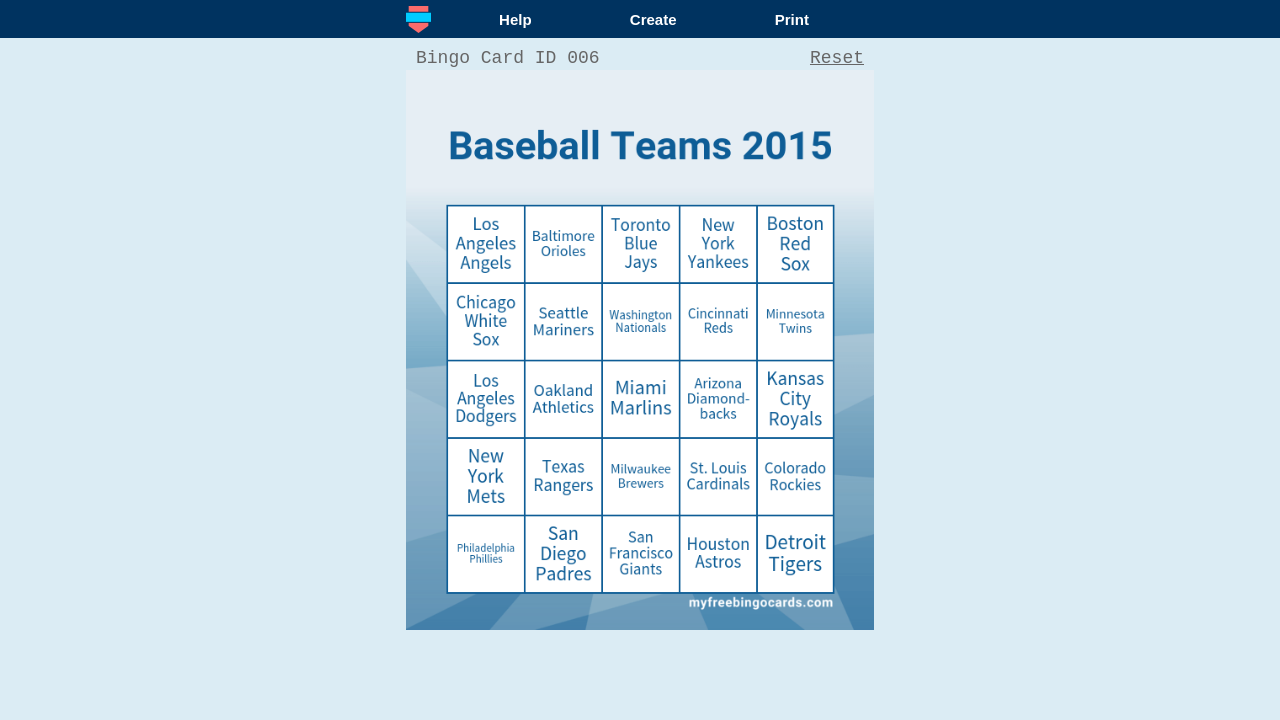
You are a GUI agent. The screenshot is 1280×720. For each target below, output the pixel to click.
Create (653, 19)
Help (515, 19)
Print (792, 19)
